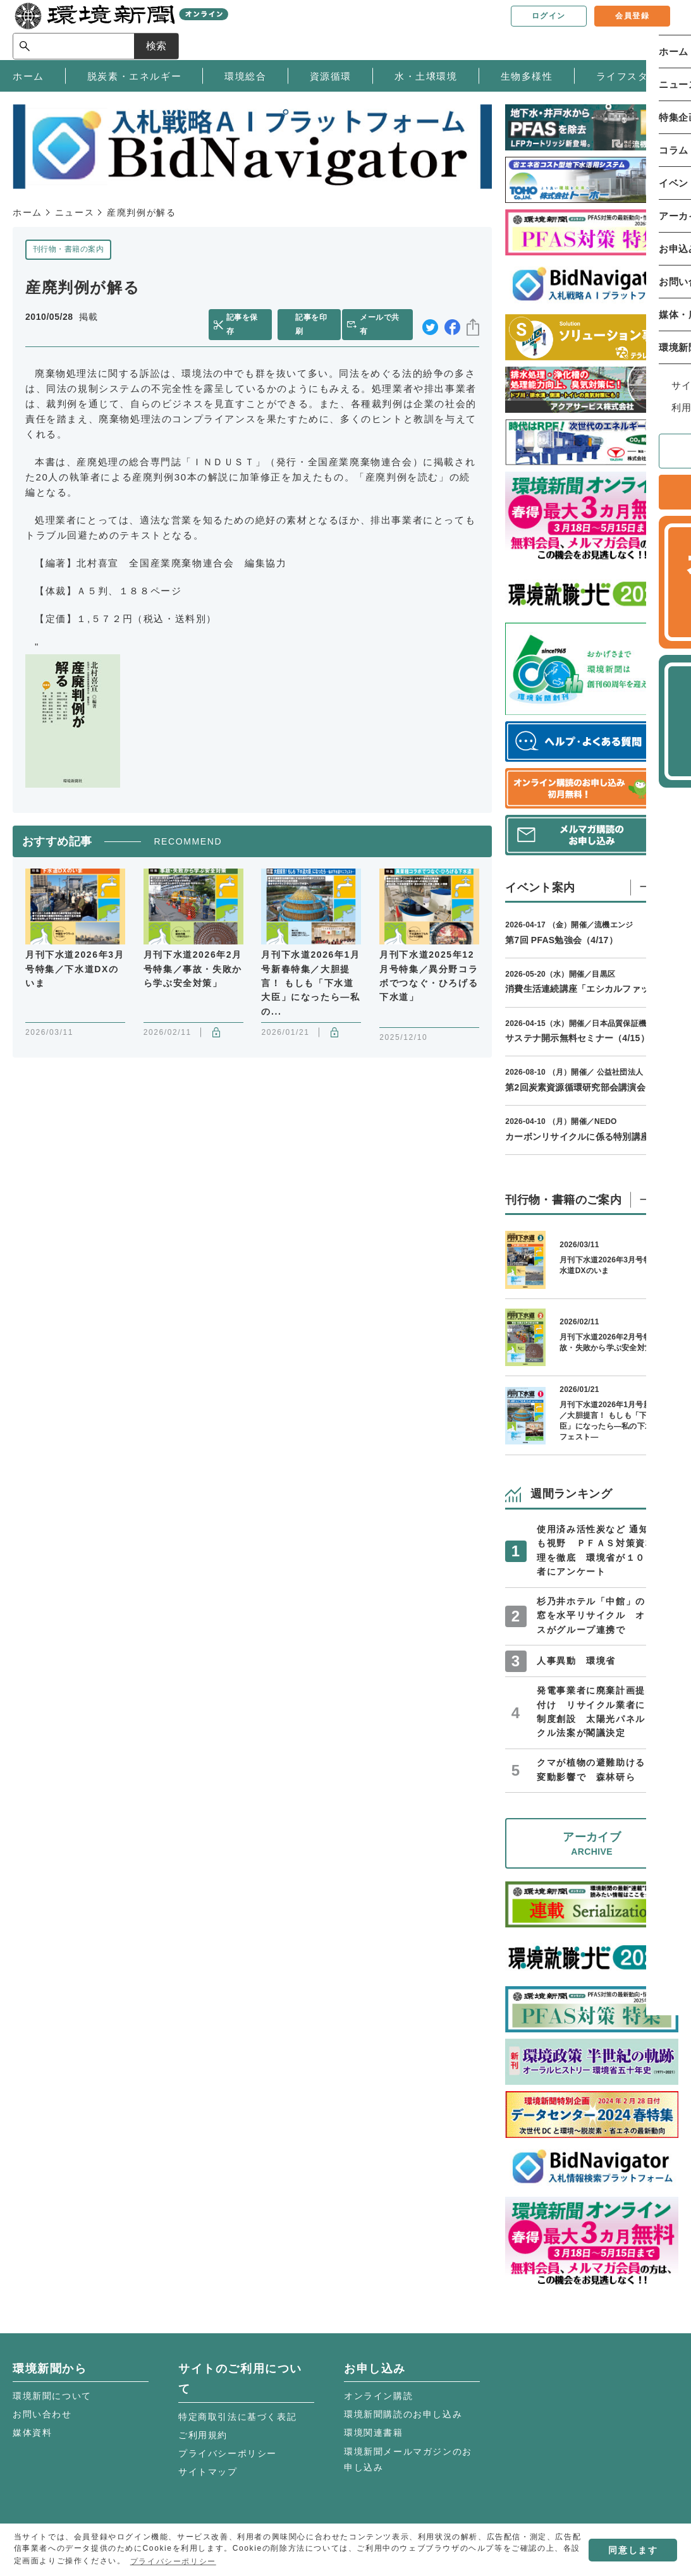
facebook (452, 318)
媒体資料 (32, 2432)
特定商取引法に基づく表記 (237, 2417)
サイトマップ (208, 2472)
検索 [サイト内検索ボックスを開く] (655, 29)
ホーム (27, 212)
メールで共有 (386, 317)
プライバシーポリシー (227, 2453)
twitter (430, 318)
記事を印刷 (315, 317)
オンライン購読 (378, 2396)
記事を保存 (248, 317)
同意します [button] (632, 2550)
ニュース (74, 212)
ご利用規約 (203, 2435)
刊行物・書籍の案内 (68, 249)
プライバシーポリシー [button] (173, 2561)
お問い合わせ (42, 2414)
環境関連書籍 (373, 2432)
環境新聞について (52, 2396)
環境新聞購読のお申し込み (403, 2414)
